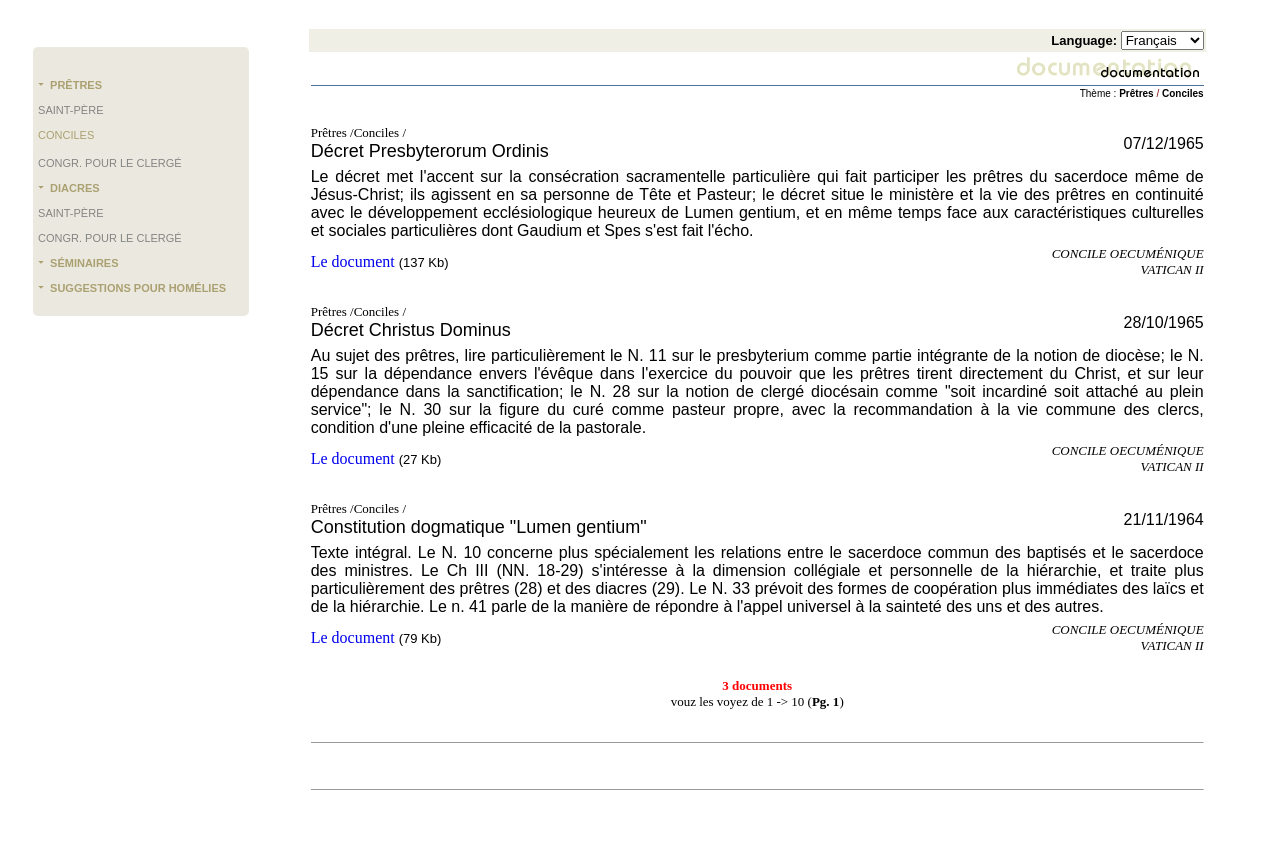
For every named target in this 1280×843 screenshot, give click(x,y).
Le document (353, 261)
